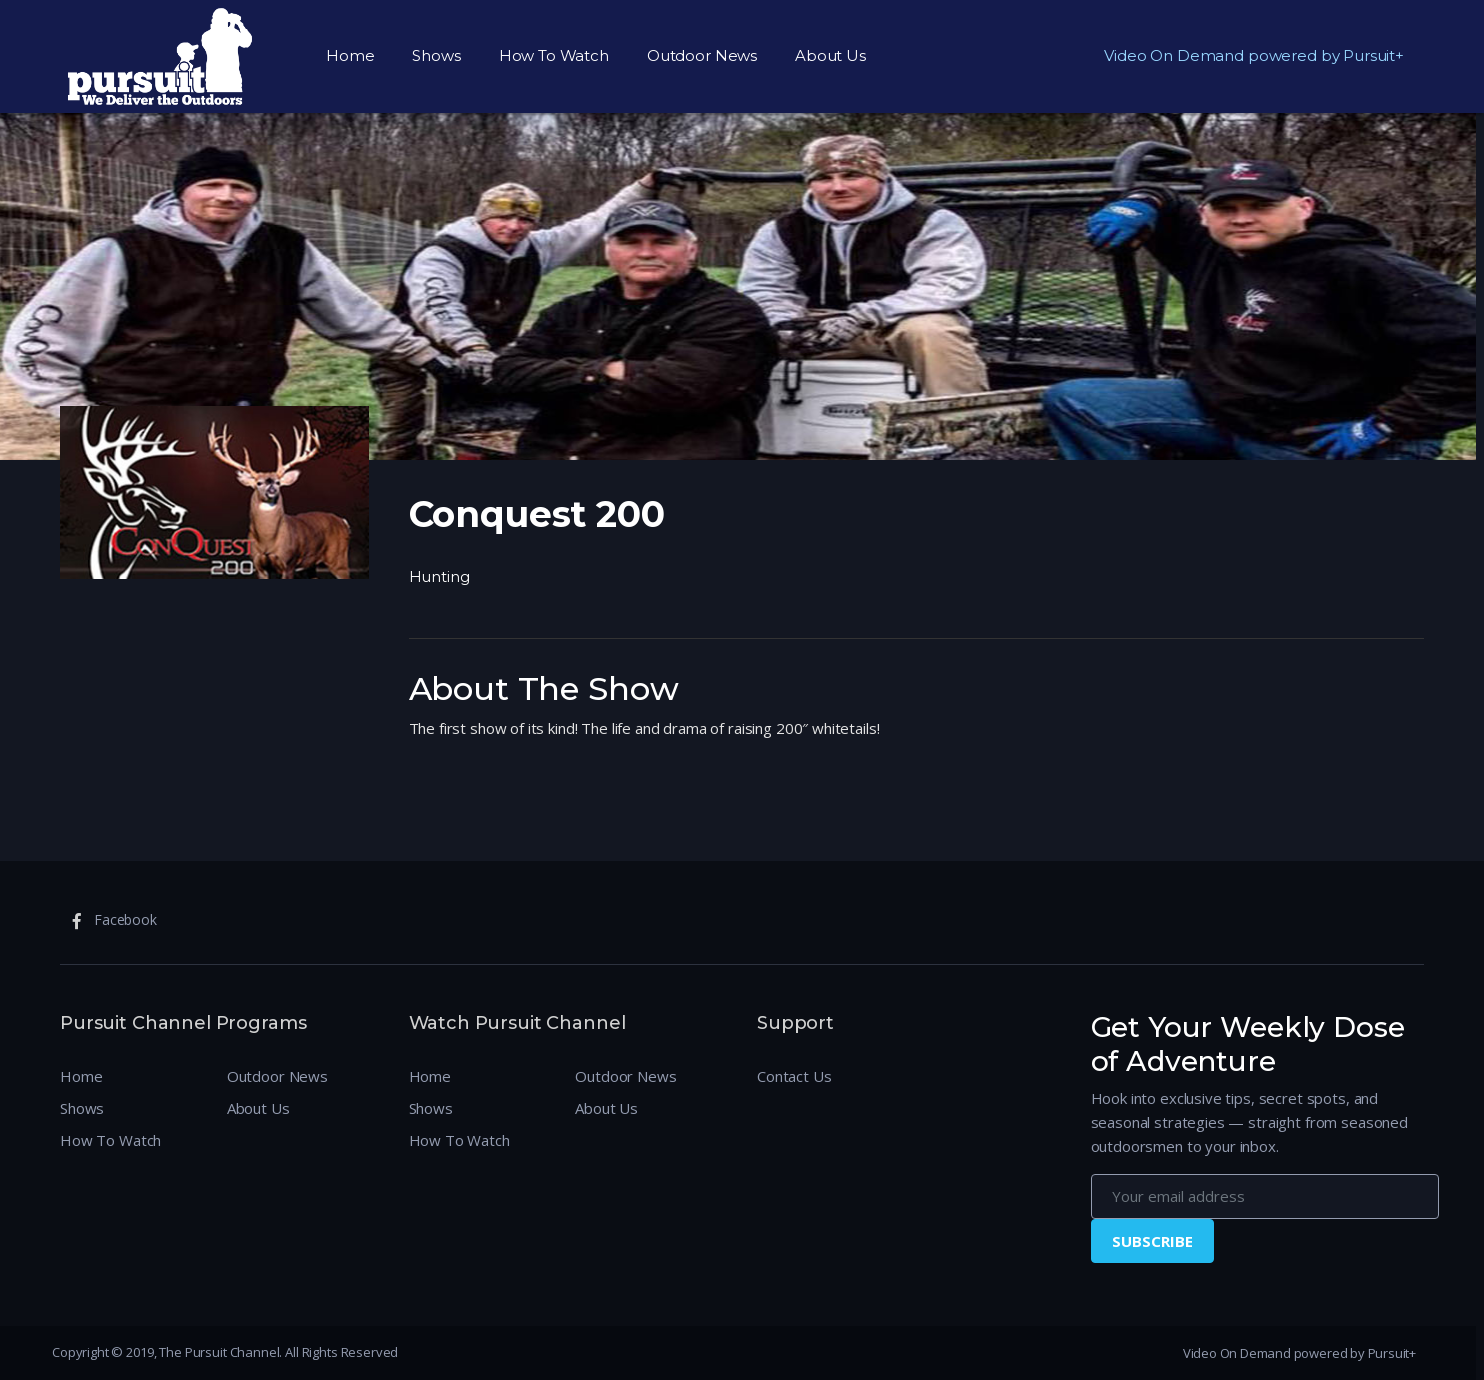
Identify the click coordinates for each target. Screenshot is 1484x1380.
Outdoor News (702, 55)
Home (350, 55)
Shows (436, 55)
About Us (830, 55)
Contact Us (794, 1076)
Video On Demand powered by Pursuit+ (1254, 55)
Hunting (439, 576)
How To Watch (554, 55)
